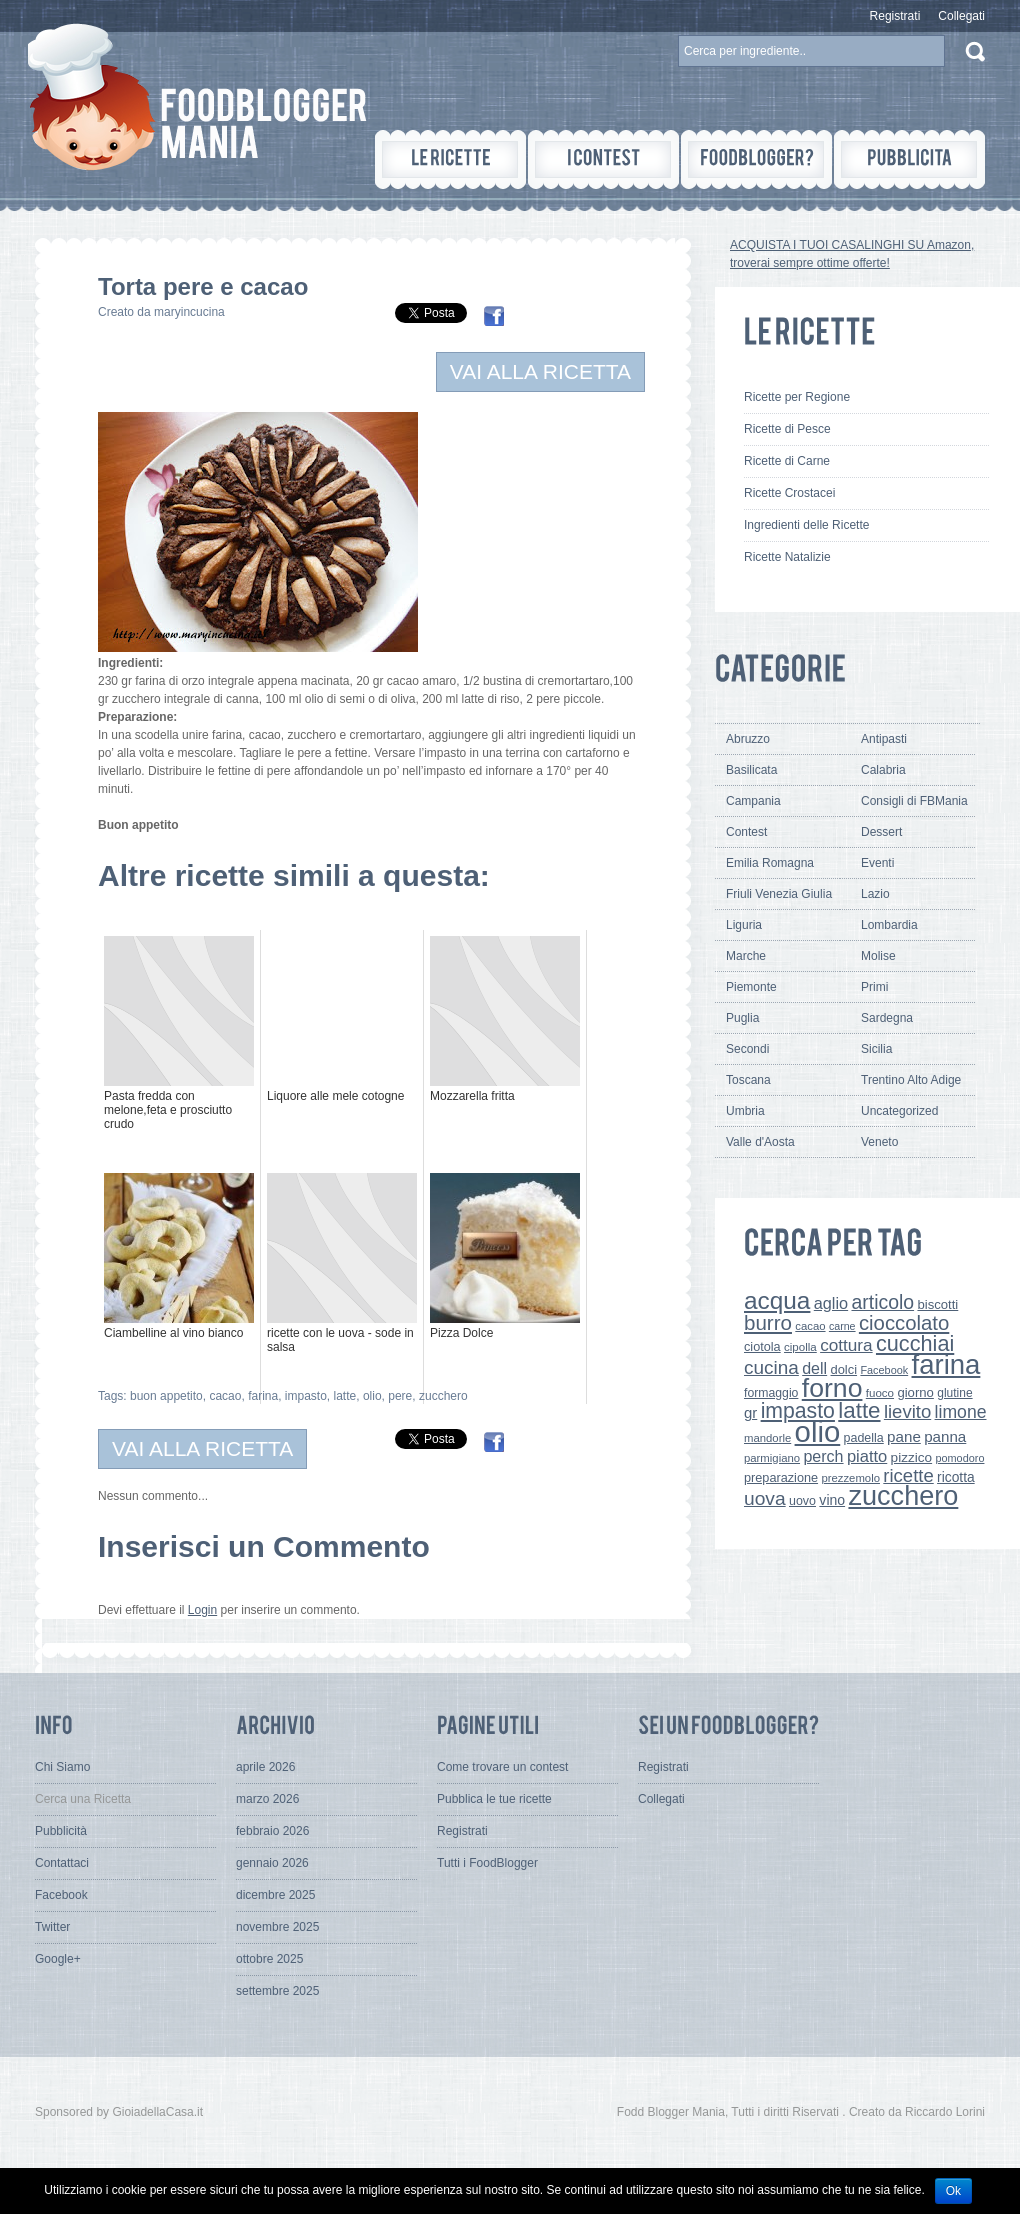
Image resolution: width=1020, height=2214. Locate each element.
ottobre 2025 (269, 1959)
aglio (831, 1303)
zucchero (443, 1396)
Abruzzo (748, 739)
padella (864, 1438)
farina (263, 1396)
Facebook (884, 1370)
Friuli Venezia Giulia (779, 894)
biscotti (937, 1304)
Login (202, 1610)
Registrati (895, 16)
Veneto (879, 1142)
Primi (874, 987)
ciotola (762, 1347)
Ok (953, 2191)
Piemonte (751, 987)
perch (823, 1456)
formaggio (771, 1393)
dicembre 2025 (275, 1895)
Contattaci (62, 1863)
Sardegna (887, 1018)
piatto (867, 1456)
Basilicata (751, 770)
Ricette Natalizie (787, 557)
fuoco (880, 1393)
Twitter (52, 1927)
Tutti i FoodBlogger (487, 1863)
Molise (878, 956)
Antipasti (884, 739)
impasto (306, 1396)
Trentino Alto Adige (911, 1080)
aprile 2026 (265, 1767)
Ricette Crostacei (789, 493)
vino (832, 1500)
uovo (802, 1501)
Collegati (961, 16)
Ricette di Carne (787, 461)
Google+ (58, 1959)
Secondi (747, 1049)
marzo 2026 (267, 1799)
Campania (753, 801)
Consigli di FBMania (914, 801)
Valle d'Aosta (760, 1142)
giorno (915, 1392)
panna (945, 1436)
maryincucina (189, 312)
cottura (846, 1345)
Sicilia (876, 1049)
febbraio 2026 (272, 1831)
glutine (954, 1393)
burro (768, 1322)
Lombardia (889, 925)
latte (345, 1396)
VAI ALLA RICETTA (540, 371)
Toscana (748, 1080)
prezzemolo (850, 1478)
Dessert (881, 832)
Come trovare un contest (502, 1767)
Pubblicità (61, 1831)
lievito (907, 1411)
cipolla (800, 1347)
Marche (746, 956)
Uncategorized (899, 1111)
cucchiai (915, 1343)
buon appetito (166, 1396)
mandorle (767, 1438)
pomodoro (959, 1458)
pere (400, 1396)
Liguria (744, 925)
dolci (844, 1369)
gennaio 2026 (272, 1863)
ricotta (956, 1477)
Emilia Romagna (770, 863)
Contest (746, 832)
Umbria (745, 1111)
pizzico (912, 1457)
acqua (777, 1300)
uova (765, 1498)
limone (961, 1412)
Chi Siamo (62, 1767)
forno (832, 1388)
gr (750, 1412)
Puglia (742, 1018)
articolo (882, 1302)
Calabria (883, 770)
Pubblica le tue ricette (494, 1799)
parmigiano (772, 1458)
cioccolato (904, 1323)
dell (814, 1368)
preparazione (781, 1478)
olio (372, 1396)
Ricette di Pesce (787, 429)
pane (904, 1436)
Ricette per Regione (797, 397)
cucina (771, 1367)
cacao (225, 1396)
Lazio (875, 894)
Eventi (877, 863)
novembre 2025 (277, 1927)
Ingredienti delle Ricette (806, 525)
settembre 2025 (277, 1991)
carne (842, 1326)
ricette (908, 1475)
